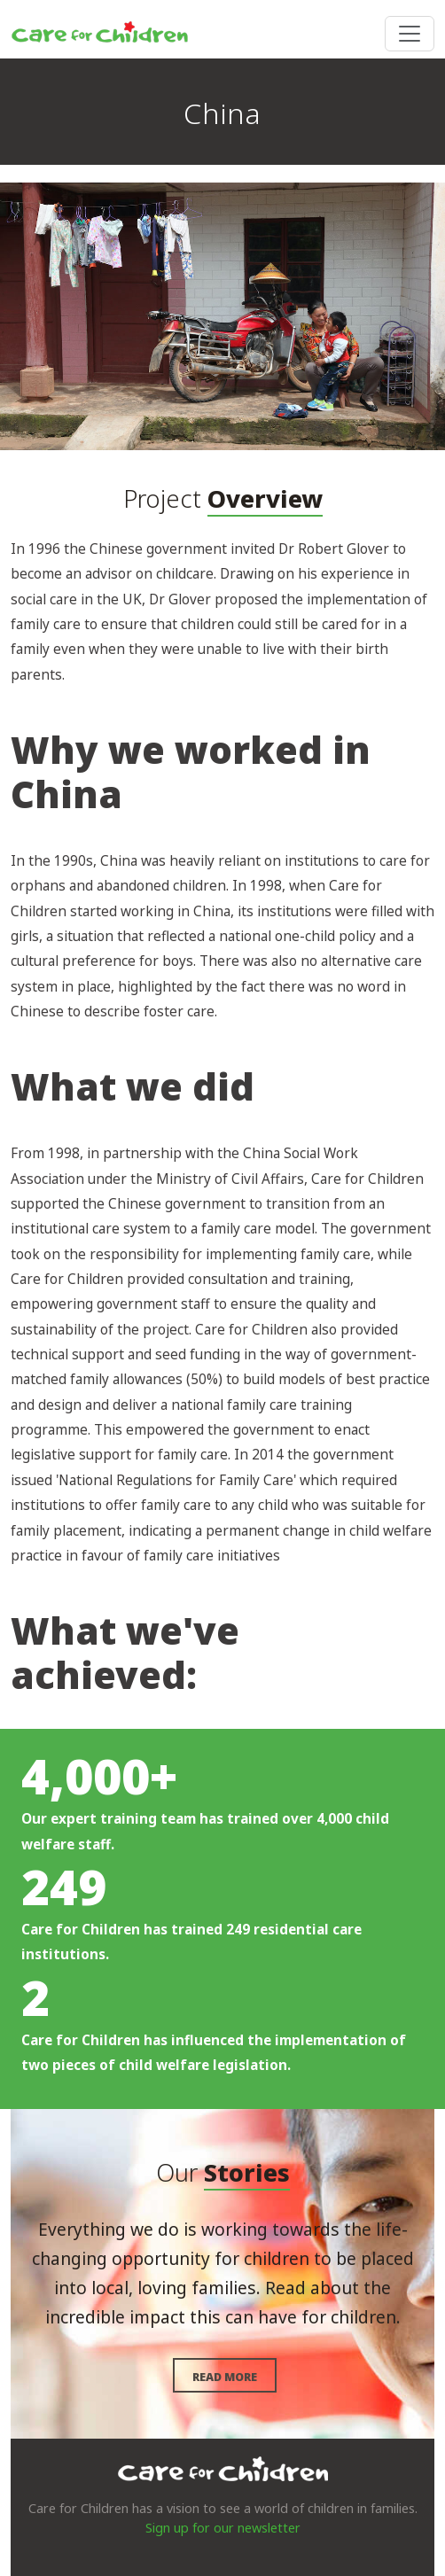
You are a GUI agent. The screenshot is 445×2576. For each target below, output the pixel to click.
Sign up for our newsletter (223, 2527)
